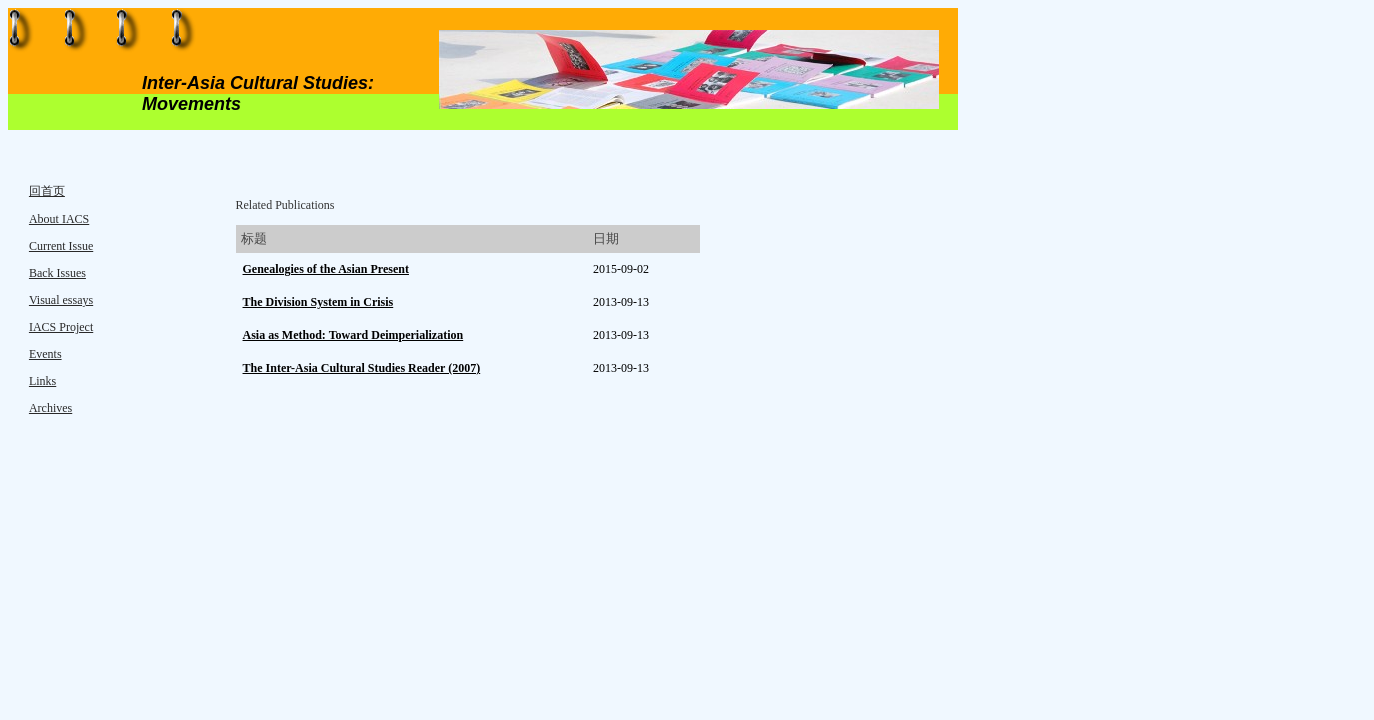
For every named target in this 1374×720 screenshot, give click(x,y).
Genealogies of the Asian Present (326, 269)
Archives (50, 408)
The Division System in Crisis (318, 302)
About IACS (59, 219)
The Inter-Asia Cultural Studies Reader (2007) (362, 368)
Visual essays (61, 300)
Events (45, 354)
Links (42, 381)
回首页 (47, 191)
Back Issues (57, 273)
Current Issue (61, 246)
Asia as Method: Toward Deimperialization (353, 335)
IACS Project (61, 327)
